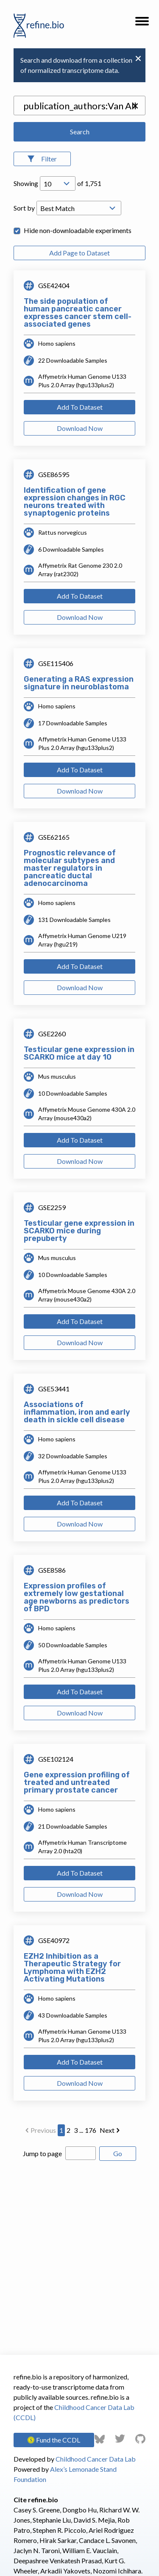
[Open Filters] (42, 159)
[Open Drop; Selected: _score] (78, 208)
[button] (142, 24)
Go (117, 2153)
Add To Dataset (80, 407)
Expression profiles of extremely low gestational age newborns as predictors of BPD (76, 1597)
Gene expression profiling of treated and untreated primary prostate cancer (77, 1782)
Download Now (80, 428)
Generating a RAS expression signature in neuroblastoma (79, 683)
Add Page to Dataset (79, 253)
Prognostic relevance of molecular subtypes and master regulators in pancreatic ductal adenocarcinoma (70, 868)
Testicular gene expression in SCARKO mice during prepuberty (79, 1231)
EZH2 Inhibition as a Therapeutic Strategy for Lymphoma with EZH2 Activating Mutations (72, 1967)
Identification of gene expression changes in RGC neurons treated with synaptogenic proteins (75, 502)
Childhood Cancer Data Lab (96, 2459)
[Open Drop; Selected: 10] (57, 183)
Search (79, 132)
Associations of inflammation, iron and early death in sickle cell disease (77, 1412)
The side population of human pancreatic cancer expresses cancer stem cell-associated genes (77, 313)
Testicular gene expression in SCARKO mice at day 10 (79, 1053)
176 (90, 2130)
